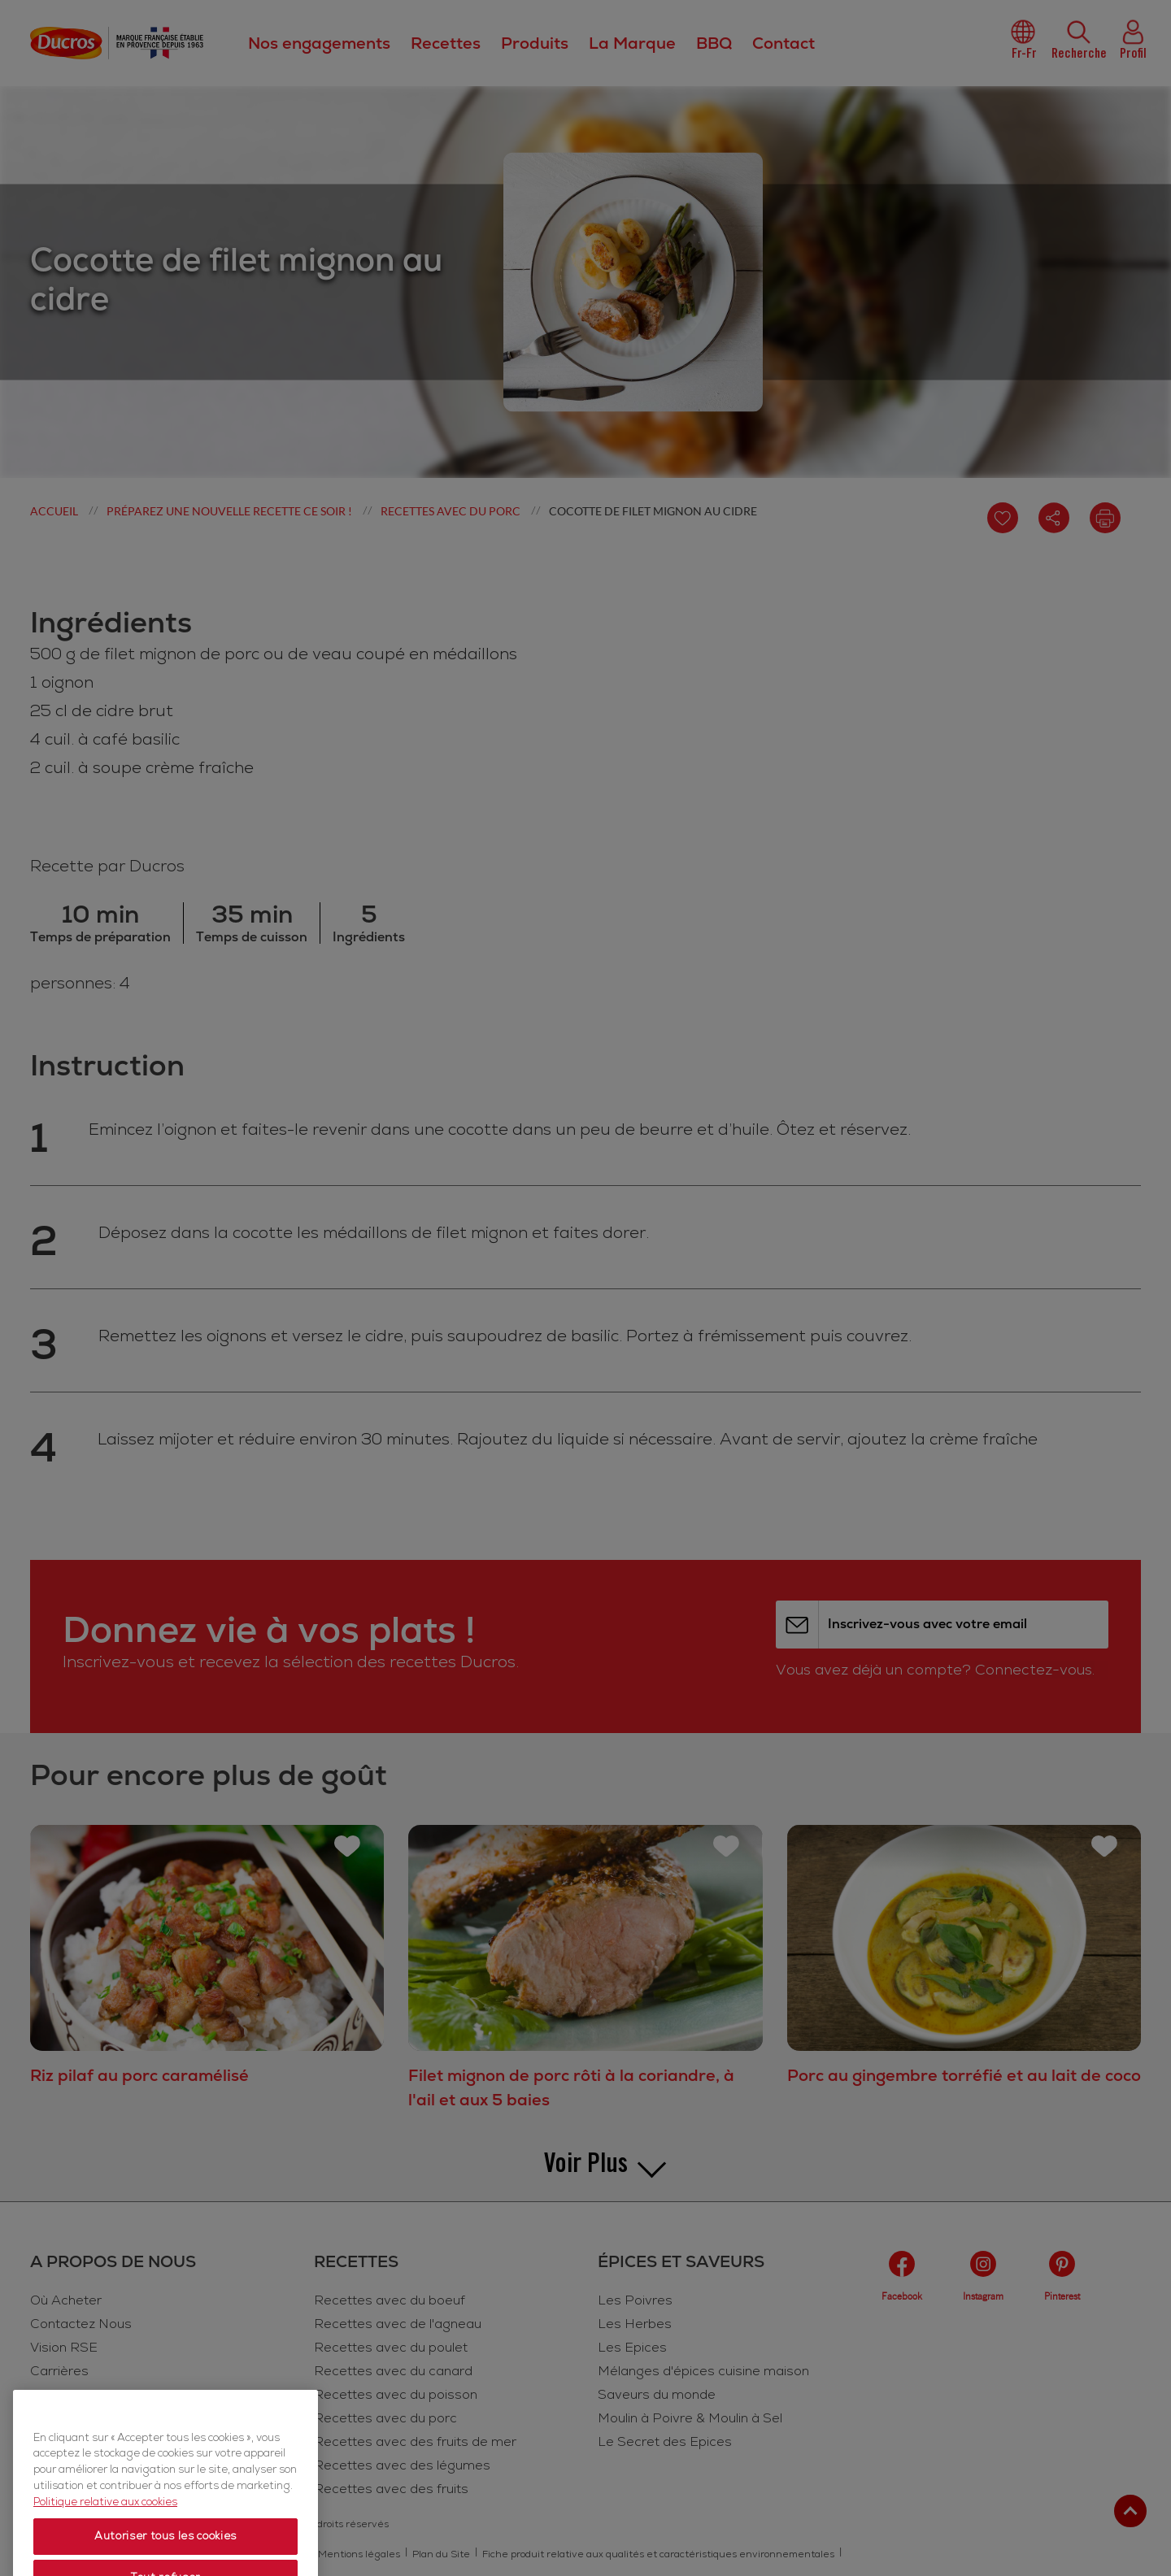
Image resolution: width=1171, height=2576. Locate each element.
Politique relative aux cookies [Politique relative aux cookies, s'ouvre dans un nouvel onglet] (105, 2553)
